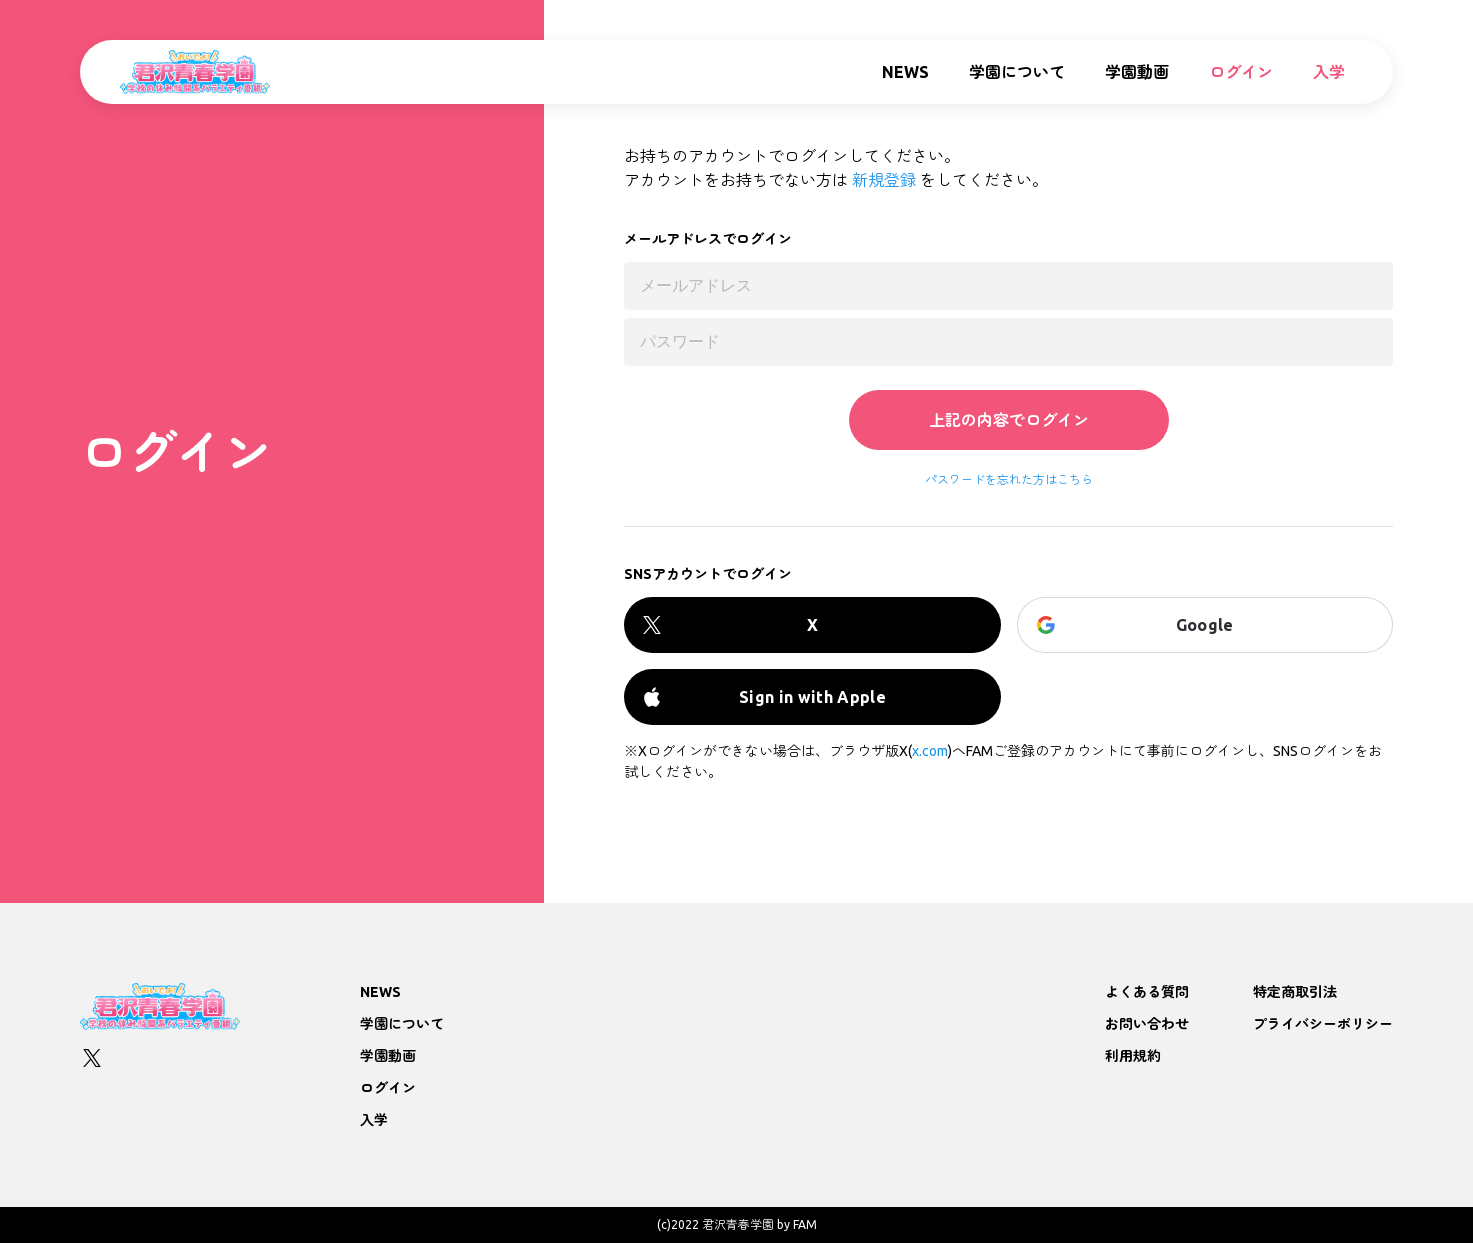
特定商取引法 (1295, 992)
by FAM (797, 1224)
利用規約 (1133, 1056)
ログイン (1241, 72)
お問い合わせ (1147, 1024)
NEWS (905, 72)
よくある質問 (1147, 992)
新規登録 (884, 180)
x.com (930, 751)
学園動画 (1137, 72)
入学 (1329, 72)
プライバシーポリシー (1323, 1024)
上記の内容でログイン (1009, 420)
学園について (1017, 72)
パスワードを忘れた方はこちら (1009, 480)
